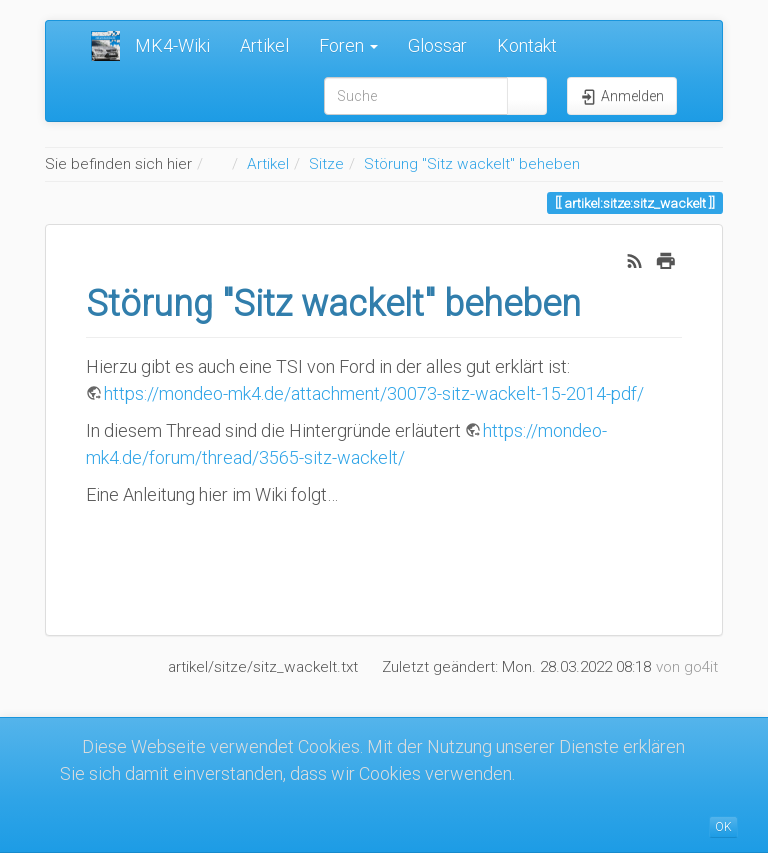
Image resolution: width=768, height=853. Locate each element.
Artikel (264, 45)
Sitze (326, 164)
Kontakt (527, 45)
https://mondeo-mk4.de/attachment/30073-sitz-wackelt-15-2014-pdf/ (374, 393)
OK (723, 827)
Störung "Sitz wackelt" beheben (472, 164)
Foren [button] (348, 45)
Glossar (437, 45)
